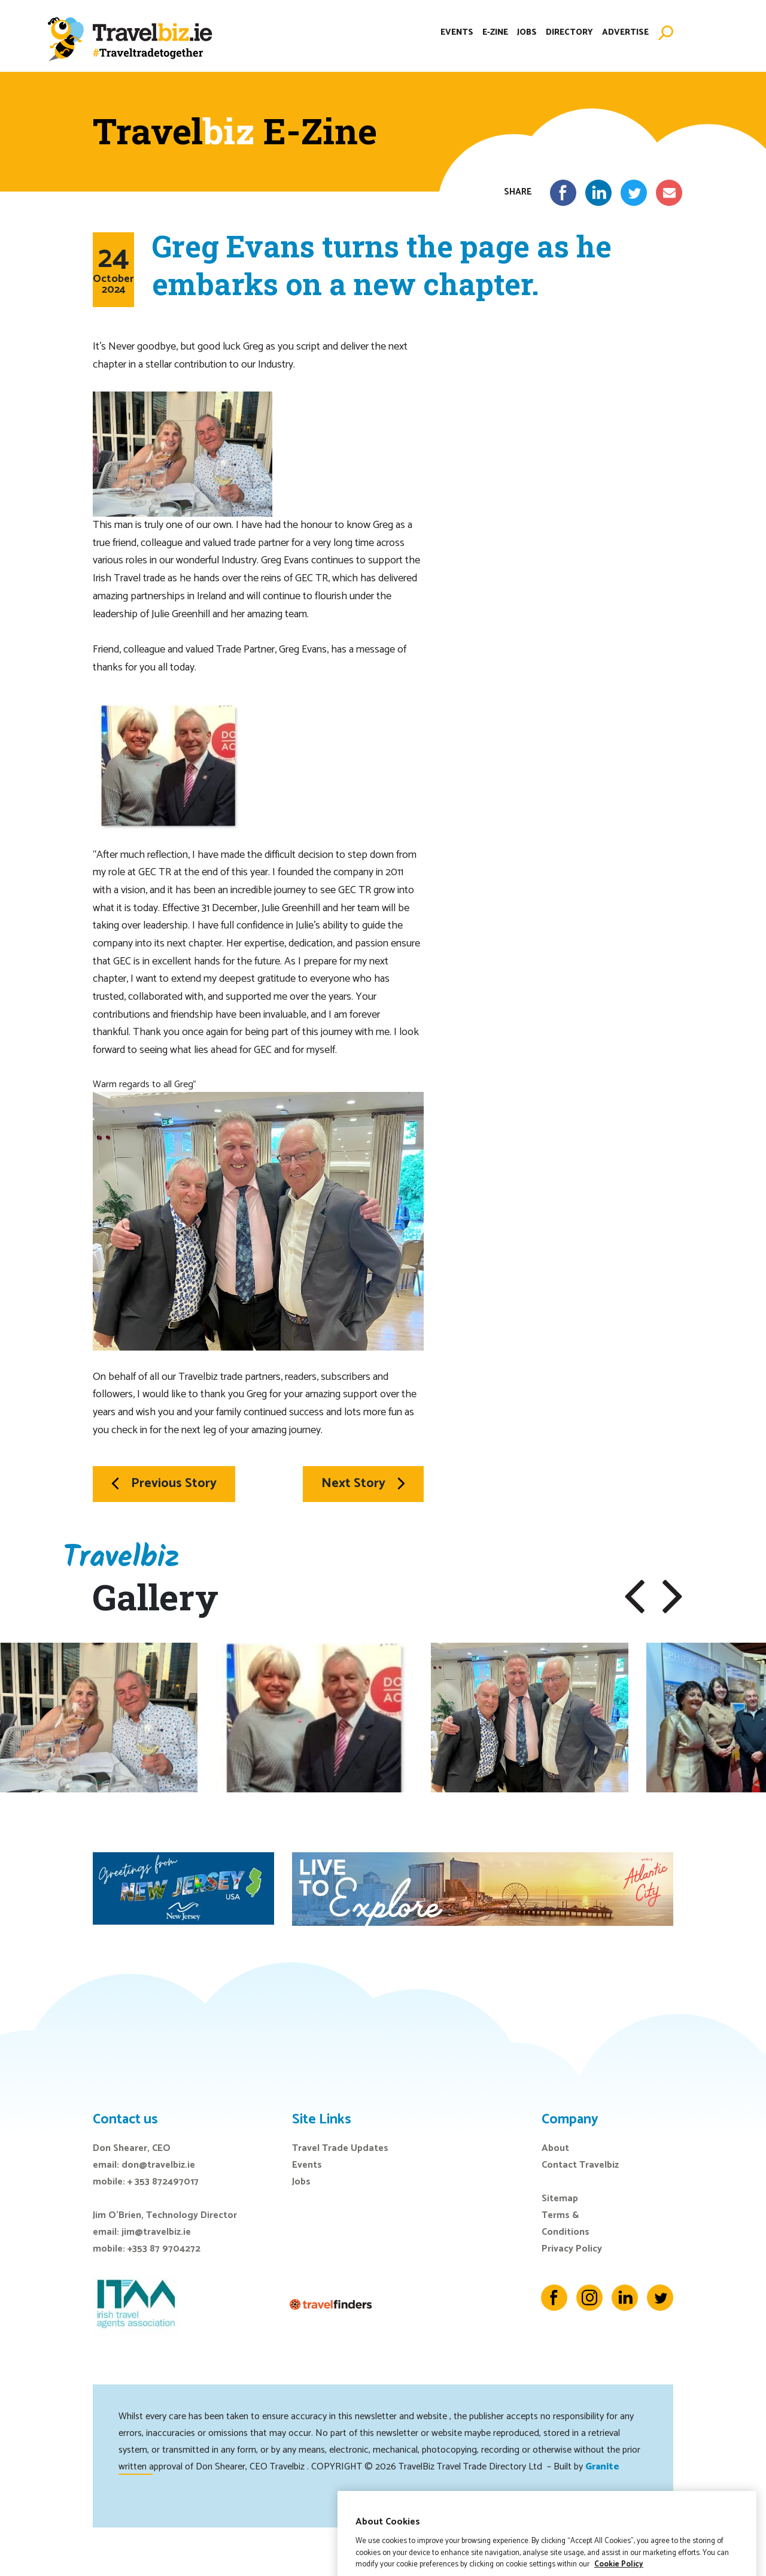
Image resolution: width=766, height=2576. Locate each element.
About (555, 2148)
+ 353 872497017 (163, 2182)
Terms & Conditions (565, 2223)
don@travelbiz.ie (158, 2165)
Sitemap (560, 2198)
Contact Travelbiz (580, 2165)
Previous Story (164, 1483)
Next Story (363, 1483)
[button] (635, 1596)
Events (456, 33)
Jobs (527, 33)
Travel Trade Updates (340, 2148)
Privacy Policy (572, 2249)
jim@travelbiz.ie (156, 2232)
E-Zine (495, 33)
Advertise (625, 33)
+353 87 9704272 (163, 2249)
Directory (569, 33)
